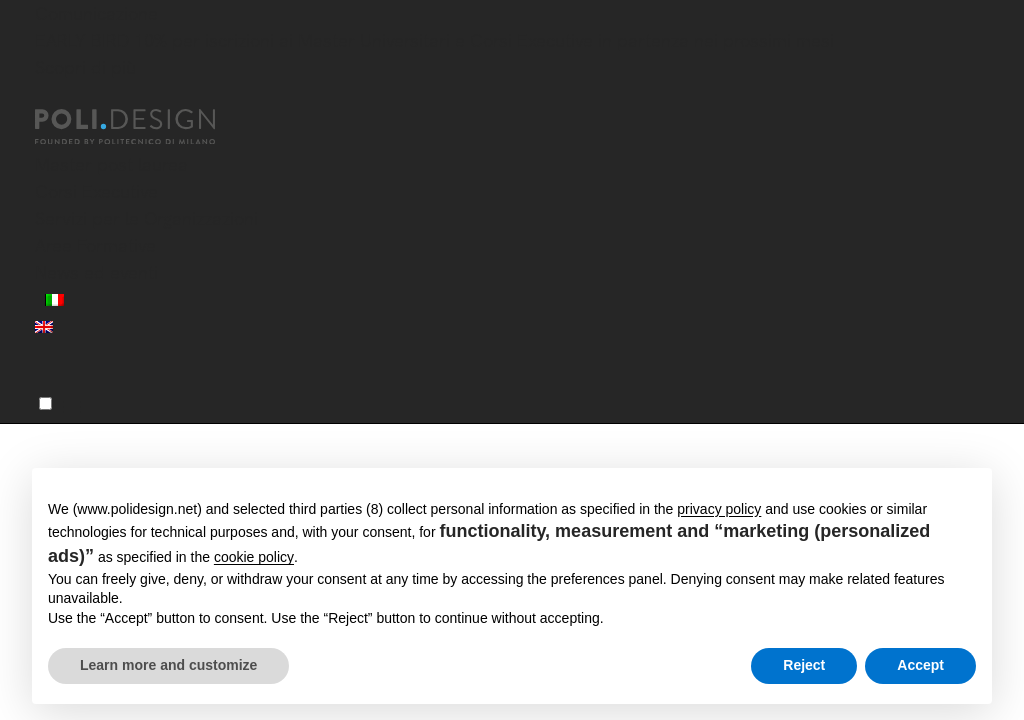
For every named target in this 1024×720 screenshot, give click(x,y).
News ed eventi (96, 272)
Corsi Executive (96, 191)
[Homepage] (143, 127)
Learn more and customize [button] (168, 665)
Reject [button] (804, 665)
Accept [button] (920, 665)
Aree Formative (95, 245)
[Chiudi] (47, 97)
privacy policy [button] (719, 509)
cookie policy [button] (254, 557)
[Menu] (45, 403)
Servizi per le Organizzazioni (146, 218)
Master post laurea (111, 164)
